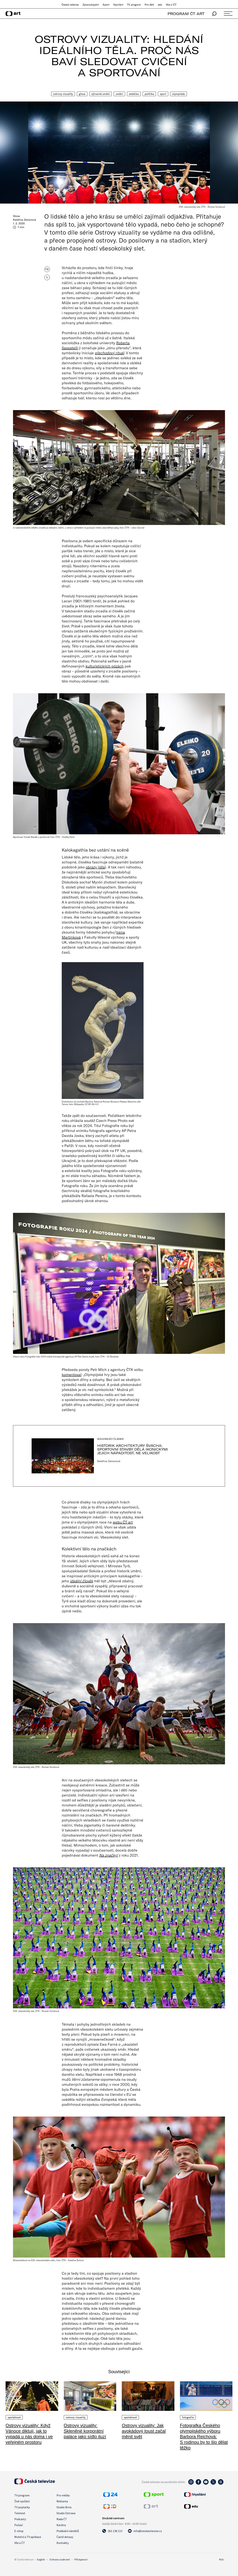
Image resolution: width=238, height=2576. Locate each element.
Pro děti (149, 4)
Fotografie (188, 2417)
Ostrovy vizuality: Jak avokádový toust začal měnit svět (144, 2431)
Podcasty (20, 2519)
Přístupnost (80, 2559)
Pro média (63, 2495)
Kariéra (61, 2525)
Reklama (62, 2501)
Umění (119, 94)
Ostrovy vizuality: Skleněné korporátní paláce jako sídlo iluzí (85, 2431)
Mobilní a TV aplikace (27, 2537)
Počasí (18, 2525)
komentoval (71, 1374)
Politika (149, 94)
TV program (134, 4)
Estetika (134, 94)
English (41, 2559)
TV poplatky (22, 2507)
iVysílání (118, 4)
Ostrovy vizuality (63, 94)
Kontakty (63, 2543)
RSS (221, 2559)
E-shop (18, 2531)
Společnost (14, 2417)
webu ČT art (123, 1522)
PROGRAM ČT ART (186, 13)
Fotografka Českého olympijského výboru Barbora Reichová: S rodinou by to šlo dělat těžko (204, 2436)
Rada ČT (62, 2519)
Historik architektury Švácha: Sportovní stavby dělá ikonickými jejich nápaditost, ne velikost (132, 1449)
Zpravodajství (91, 4)
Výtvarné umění (100, 94)
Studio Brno (64, 2507)
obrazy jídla (95, 867)
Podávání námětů (68, 2531)
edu (160, 4)
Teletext (19, 2513)
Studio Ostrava (66, 2513)
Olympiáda (178, 94)
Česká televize (70, 4)
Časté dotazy (65, 2537)
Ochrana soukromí (59, 2559)
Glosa (82, 94)
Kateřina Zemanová (24, 219)
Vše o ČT (171, 4)
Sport (106, 4)
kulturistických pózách (105, 666)
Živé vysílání (22, 2501)
